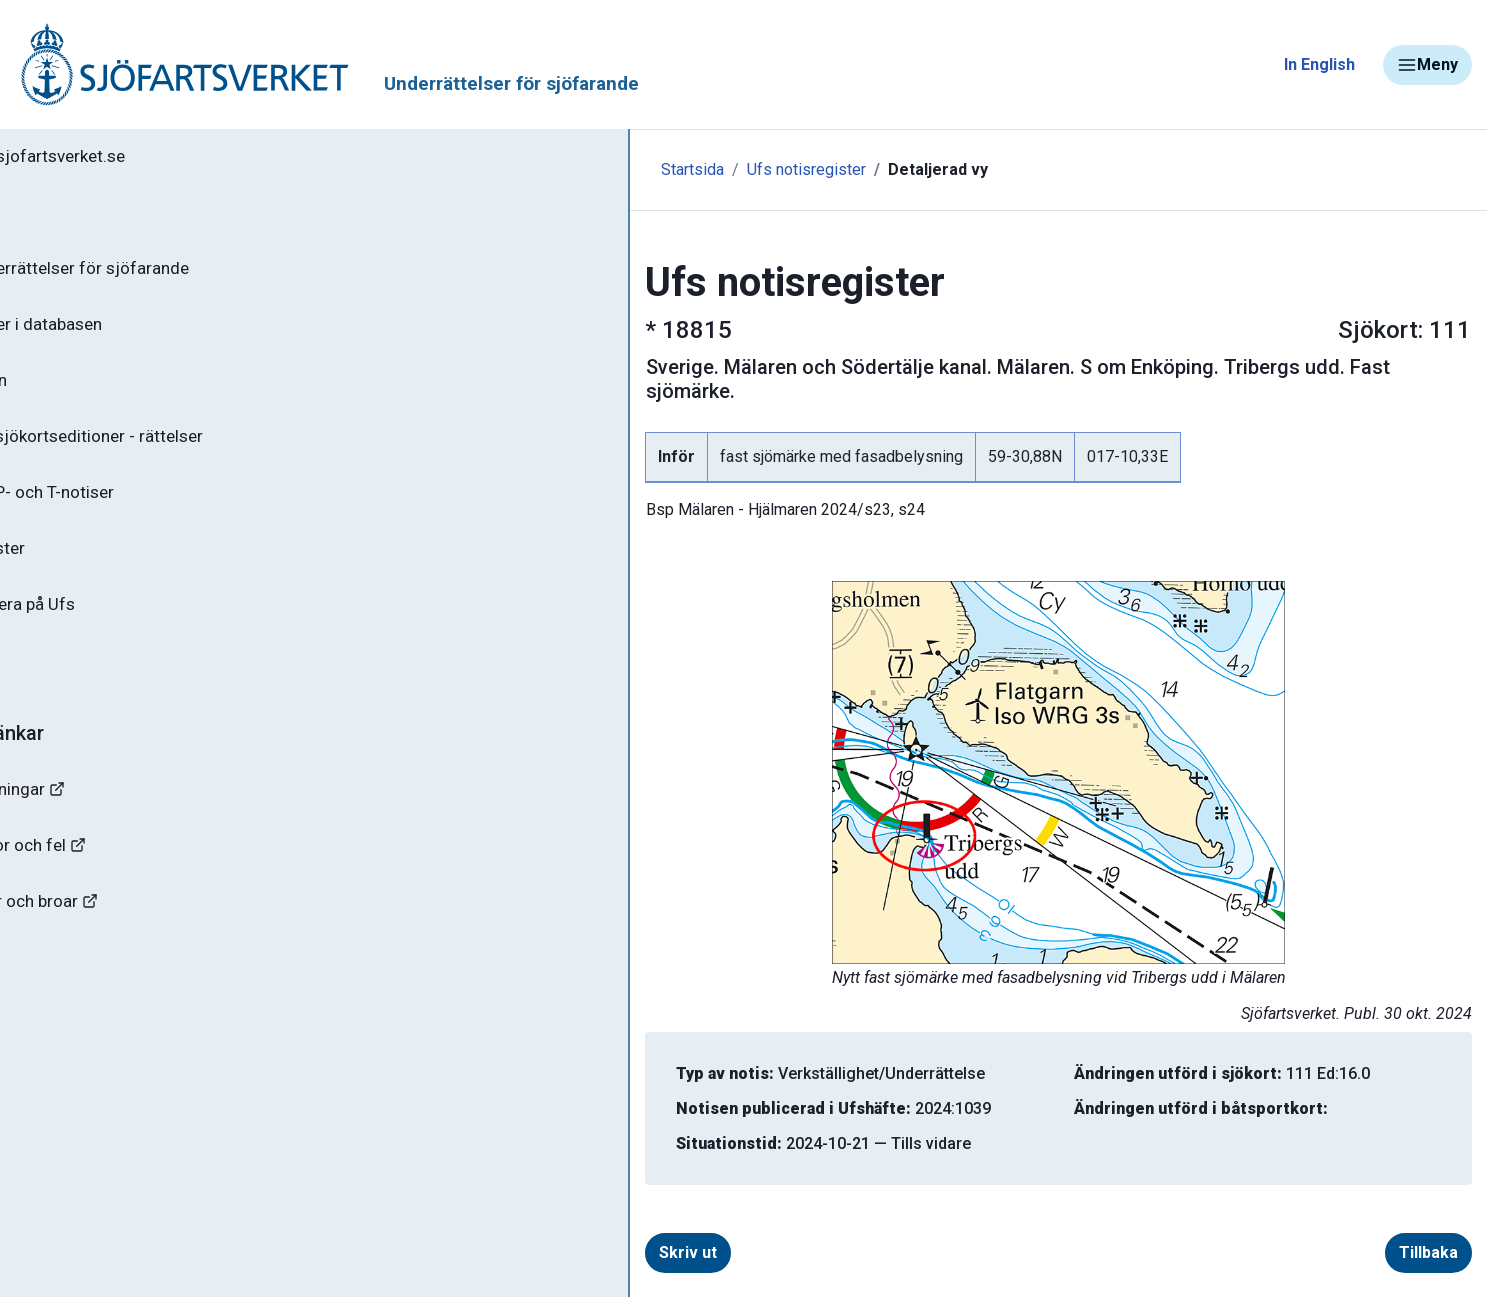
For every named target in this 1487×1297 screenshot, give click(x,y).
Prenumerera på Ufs (115, 628)
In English (1319, 64)
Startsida (437, 169)
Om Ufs (66, 687)
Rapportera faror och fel (120, 876)
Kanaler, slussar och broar (127, 935)
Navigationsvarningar (109, 817)
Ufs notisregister (551, 169)
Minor (48, 1053)
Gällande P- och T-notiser (135, 510)
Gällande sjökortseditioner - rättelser (180, 451)
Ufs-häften (79, 392)
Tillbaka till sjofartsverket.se (141, 159)
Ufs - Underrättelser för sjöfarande (172, 274)
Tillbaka (1372, 1228)
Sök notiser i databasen (128, 333)
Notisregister (88, 569)
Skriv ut (489, 1228)
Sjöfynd (57, 994)
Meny (1427, 65)
